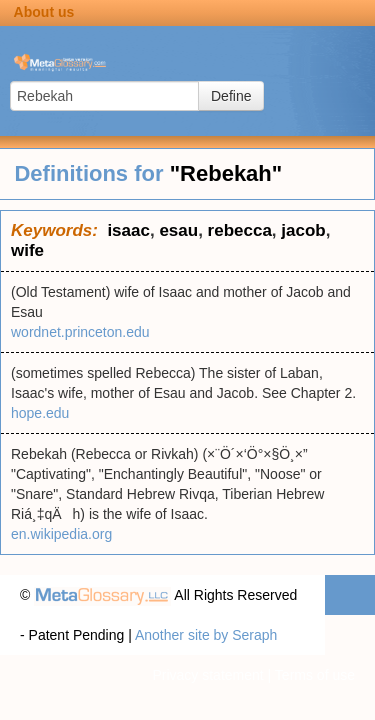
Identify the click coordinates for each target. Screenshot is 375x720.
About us (44, 12)
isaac (128, 230)
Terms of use (315, 675)
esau (178, 230)
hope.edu (40, 413)
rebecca (240, 230)
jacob (303, 230)
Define (231, 96)
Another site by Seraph (206, 635)
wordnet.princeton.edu (80, 332)
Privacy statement (207, 675)
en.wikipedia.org (61, 534)
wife (27, 250)
